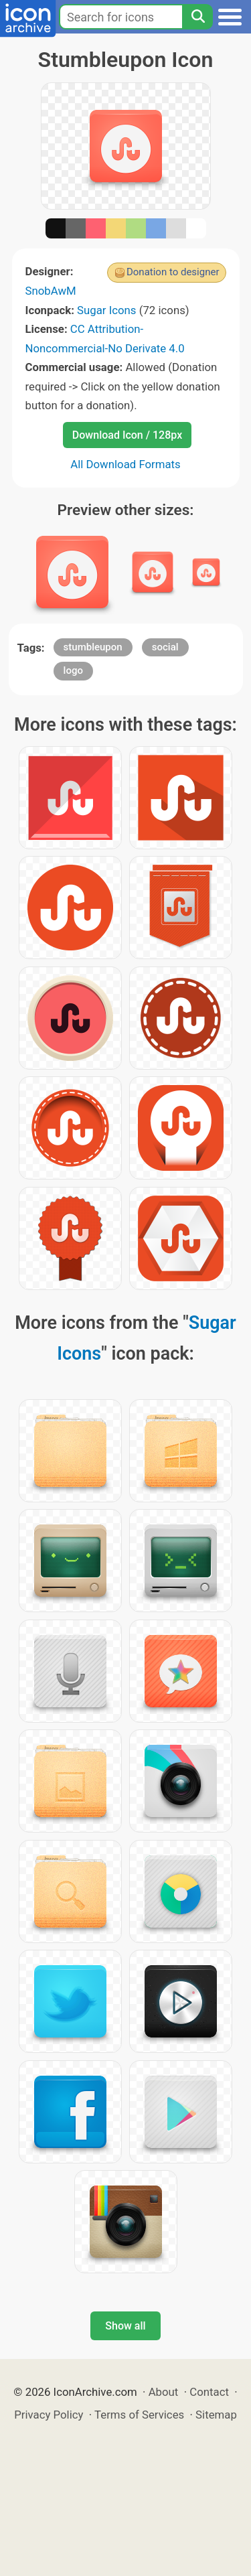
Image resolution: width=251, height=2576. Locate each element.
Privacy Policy (48, 2414)
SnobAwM (50, 290)
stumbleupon (93, 647)
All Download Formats (125, 464)
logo (73, 670)
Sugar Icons (106, 310)
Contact (209, 2392)
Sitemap (216, 2414)
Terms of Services (139, 2414)
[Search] (197, 16)
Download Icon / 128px (127, 435)
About (164, 2392)
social (165, 647)
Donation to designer (173, 272)
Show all (125, 2325)
